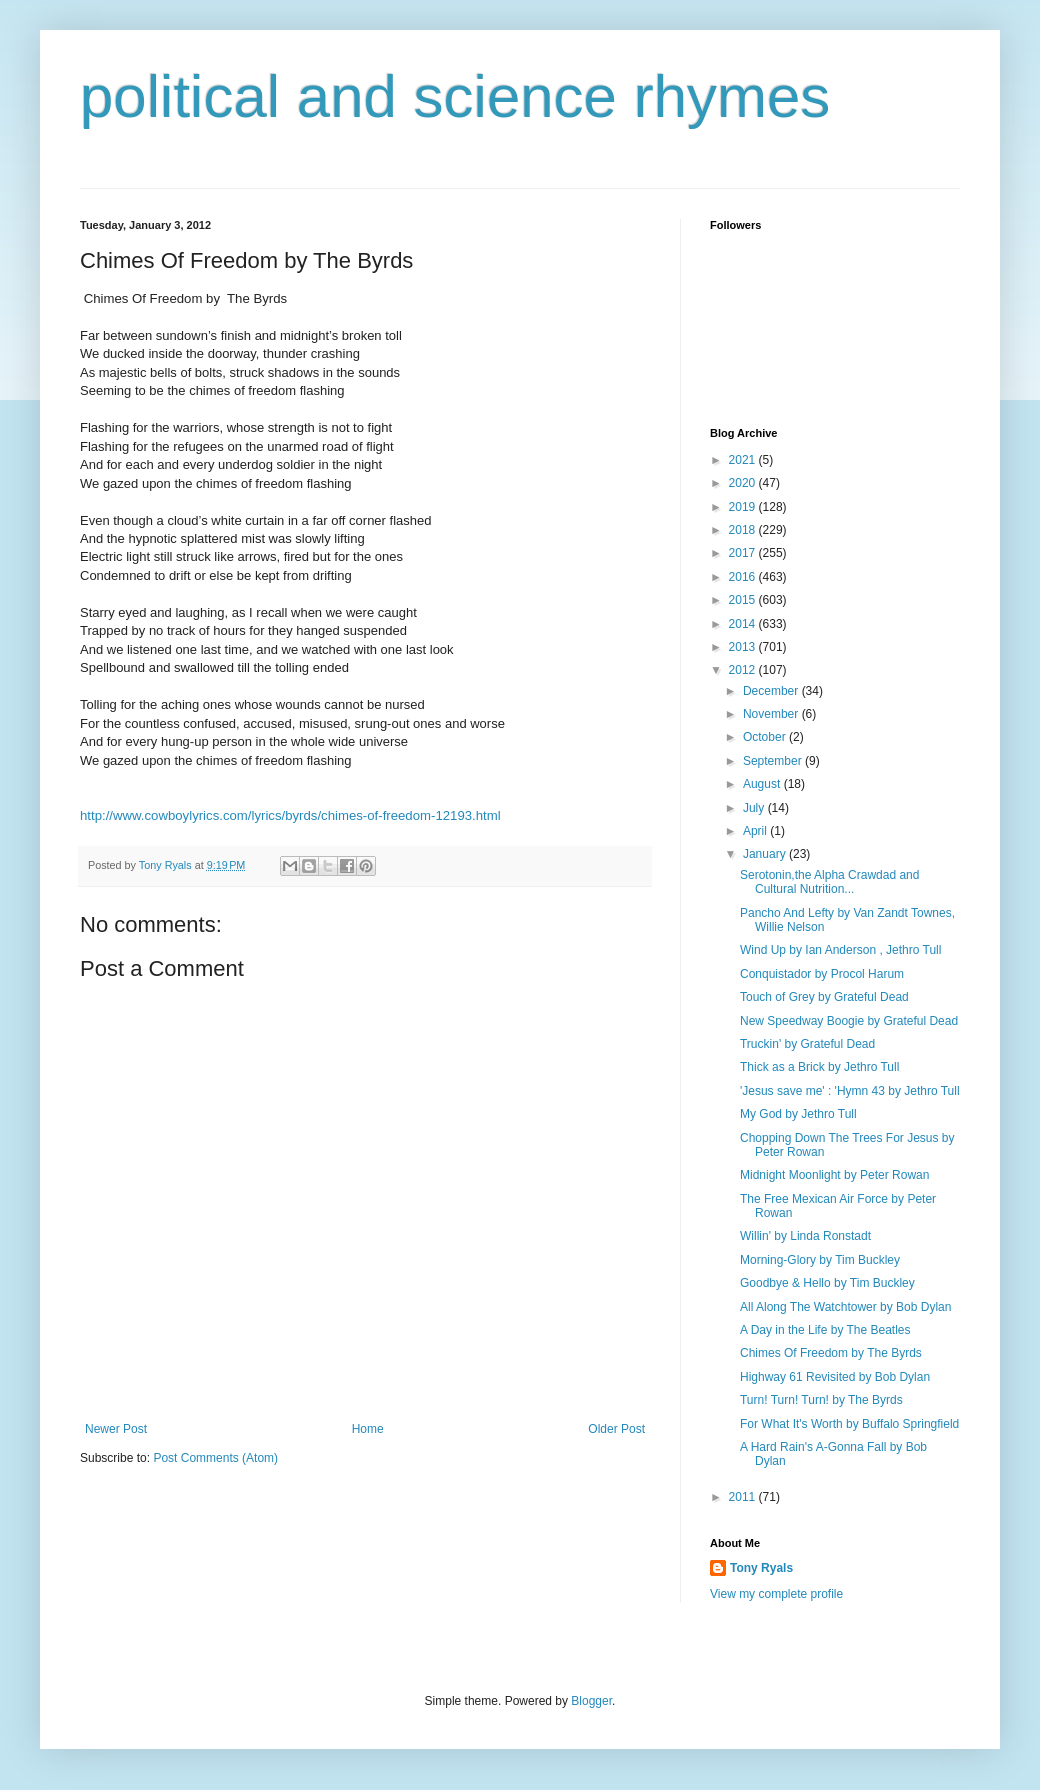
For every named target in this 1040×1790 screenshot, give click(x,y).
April (756, 831)
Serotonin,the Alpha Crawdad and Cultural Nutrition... (829, 882)
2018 (744, 530)
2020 (744, 483)
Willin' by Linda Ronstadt (805, 1236)
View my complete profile (776, 1594)
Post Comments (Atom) (215, 1458)
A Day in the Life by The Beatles (825, 1330)
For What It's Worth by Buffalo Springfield (849, 1424)
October (766, 737)
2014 (744, 624)
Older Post (616, 1429)
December (772, 691)
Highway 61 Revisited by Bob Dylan (835, 1377)
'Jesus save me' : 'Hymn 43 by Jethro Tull (850, 1091)
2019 (744, 507)
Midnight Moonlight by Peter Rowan (834, 1175)
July (755, 808)
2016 (744, 577)
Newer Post (116, 1429)
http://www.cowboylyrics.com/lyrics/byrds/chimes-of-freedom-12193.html (290, 815)
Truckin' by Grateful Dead (807, 1044)
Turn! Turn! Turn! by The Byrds (821, 1400)
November (772, 714)
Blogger (591, 1701)
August (763, 784)
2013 (744, 647)
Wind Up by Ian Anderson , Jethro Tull (840, 950)
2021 (744, 460)
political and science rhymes (455, 96)
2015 (744, 600)
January (766, 854)
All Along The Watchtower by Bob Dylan (845, 1307)
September (774, 761)
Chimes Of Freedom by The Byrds (831, 1353)
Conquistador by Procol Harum (822, 974)
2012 (744, 670)
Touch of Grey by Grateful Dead (824, 997)
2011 (744, 1497)
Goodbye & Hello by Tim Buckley (827, 1283)
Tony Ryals (761, 1568)
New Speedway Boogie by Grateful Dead (849, 1021)
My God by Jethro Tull (798, 1114)
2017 (744, 553)
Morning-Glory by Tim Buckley (820, 1260)
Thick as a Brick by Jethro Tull (819, 1067)
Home (368, 1429)
